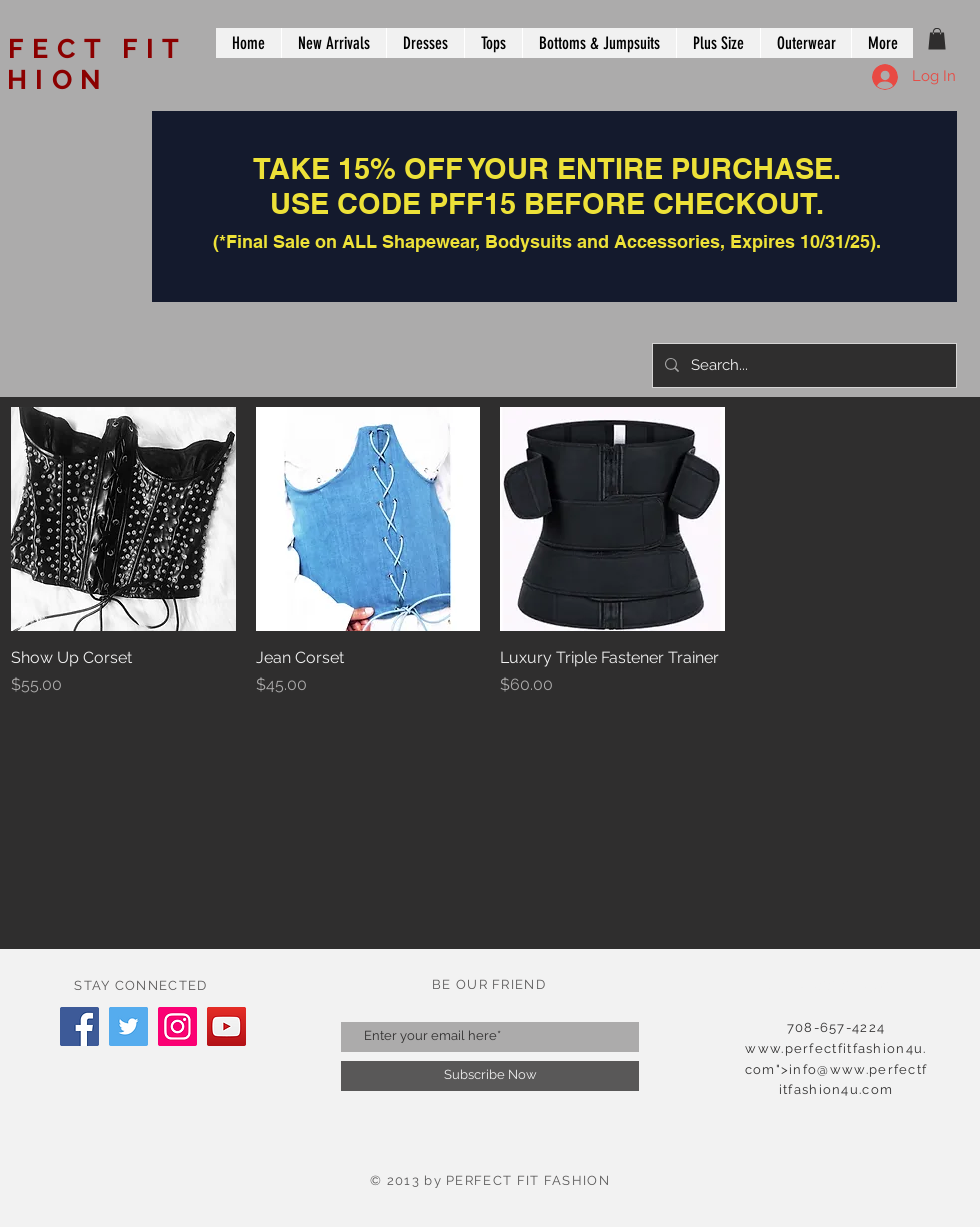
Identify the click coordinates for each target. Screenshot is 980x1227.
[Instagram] (177, 1026)
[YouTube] (226, 1026)
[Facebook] (79, 1026)
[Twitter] (128, 1026)
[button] (937, 39)
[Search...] (802, 365)
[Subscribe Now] (490, 1076)
